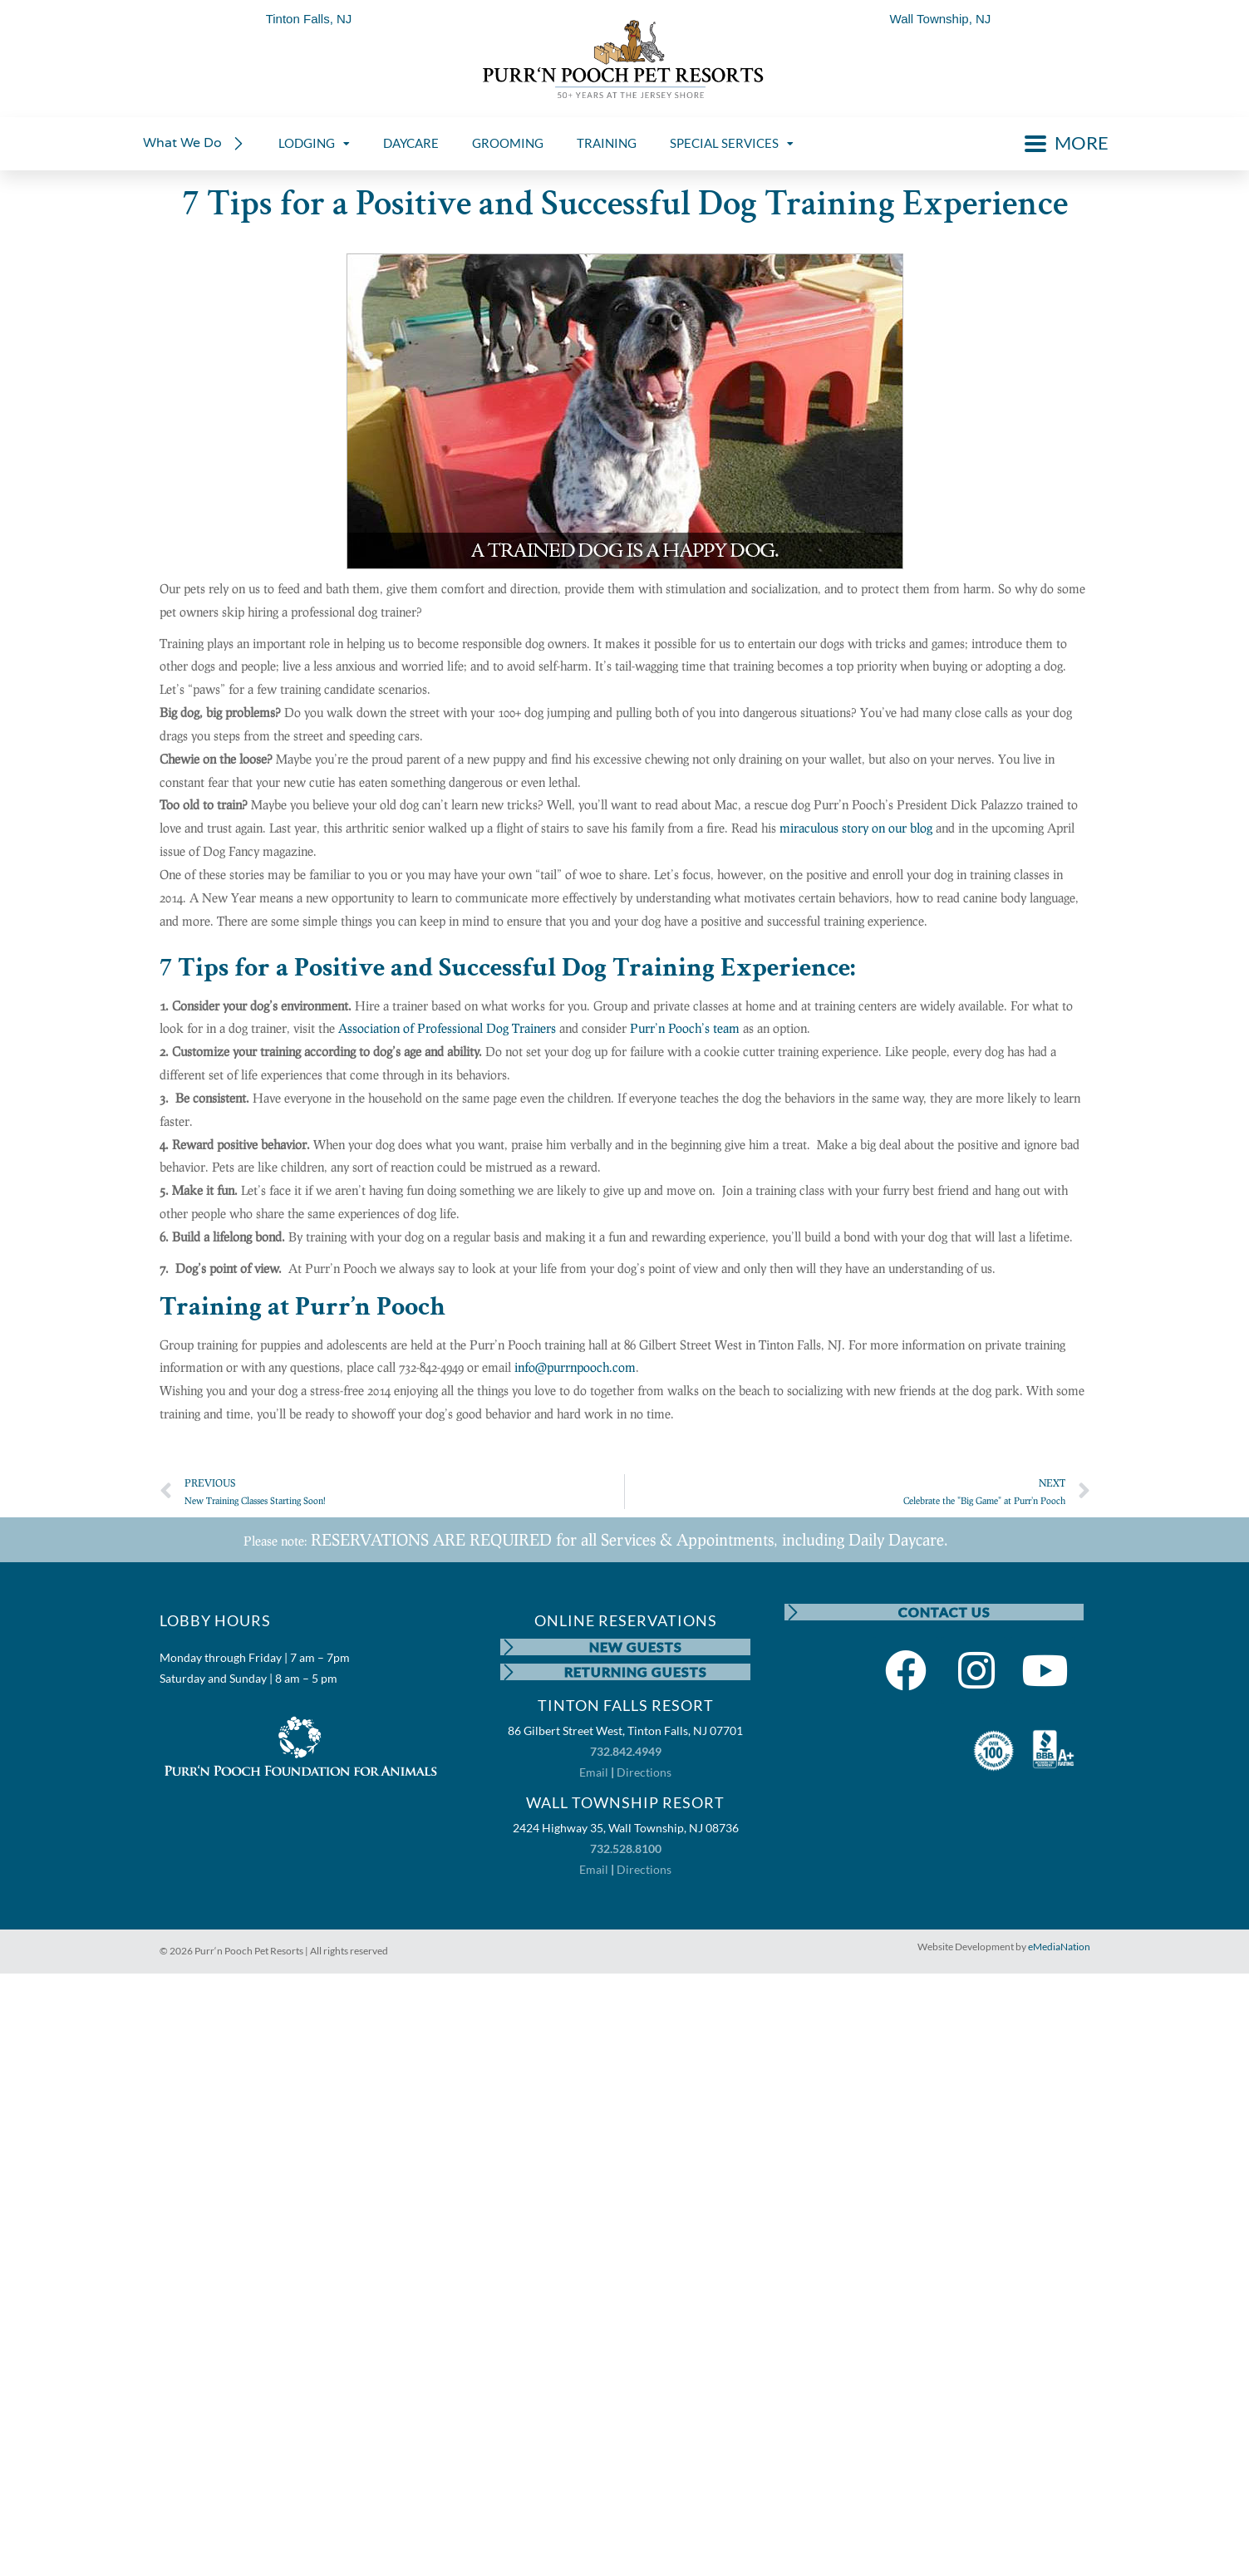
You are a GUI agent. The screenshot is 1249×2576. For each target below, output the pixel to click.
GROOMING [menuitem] (507, 142)
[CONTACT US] (792, 1612)
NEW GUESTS (635, 1646)
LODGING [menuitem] (314, 142)
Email (593, 1772)
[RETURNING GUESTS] (508, 1672)
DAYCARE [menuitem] (411, 142)
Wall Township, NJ (940, 19)
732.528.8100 (625, 1848)
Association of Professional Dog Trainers (447, 1027)
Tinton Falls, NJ (309, 19)
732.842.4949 (625, 1751)
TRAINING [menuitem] (607, 142)
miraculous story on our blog (855, 827)
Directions (644, 1772)
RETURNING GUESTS (635, 1671)
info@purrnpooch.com (575, 1366)
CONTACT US (944, 1612)
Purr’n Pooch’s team (685, 1027)
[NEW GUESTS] (508, 1647)
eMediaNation (1059, 1946)
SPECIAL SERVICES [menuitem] (732, 142)
